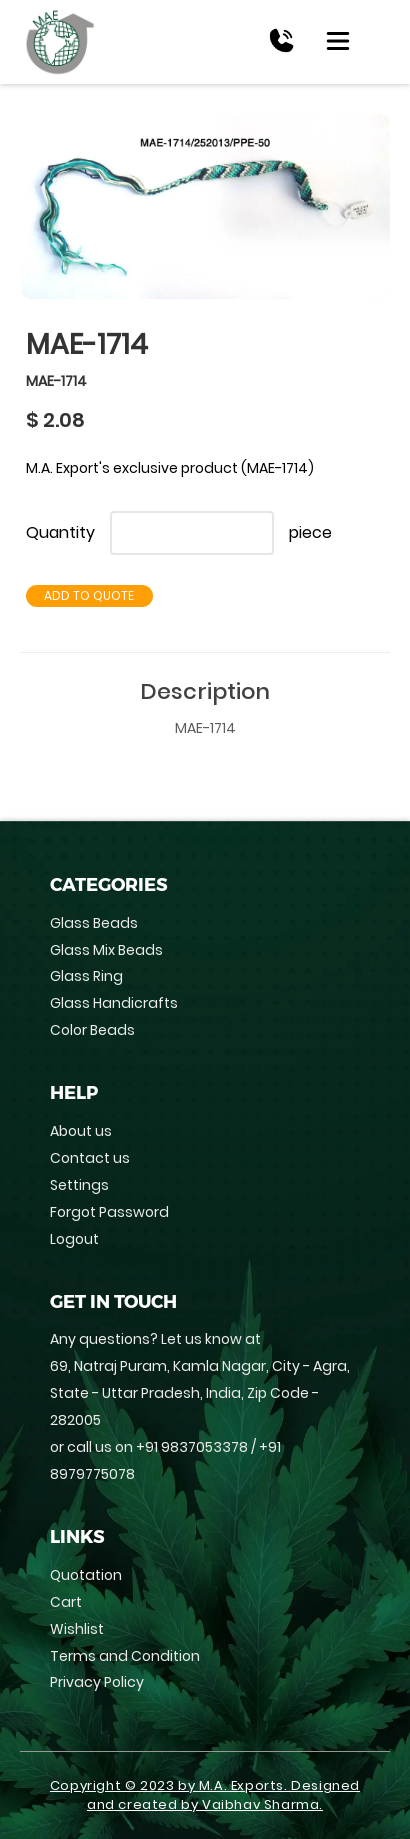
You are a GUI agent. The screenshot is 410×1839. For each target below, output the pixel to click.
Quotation (86, 1575)
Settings (79, 1185)
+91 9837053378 (192, 1447)
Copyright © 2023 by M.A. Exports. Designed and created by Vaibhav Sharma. (205, 1795)
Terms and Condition (125, 1656)
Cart (66, 1602)
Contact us (90, 1158)
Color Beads (92, 1030)
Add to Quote (89, 595)
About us (81, 1131)
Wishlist (77, 1629)
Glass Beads (94, 923)
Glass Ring (86, 976)
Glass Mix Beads (106, 950)
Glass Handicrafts (114, 1003)
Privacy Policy (97, 1682)
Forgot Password (109, 1212)
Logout (74, 1239)
